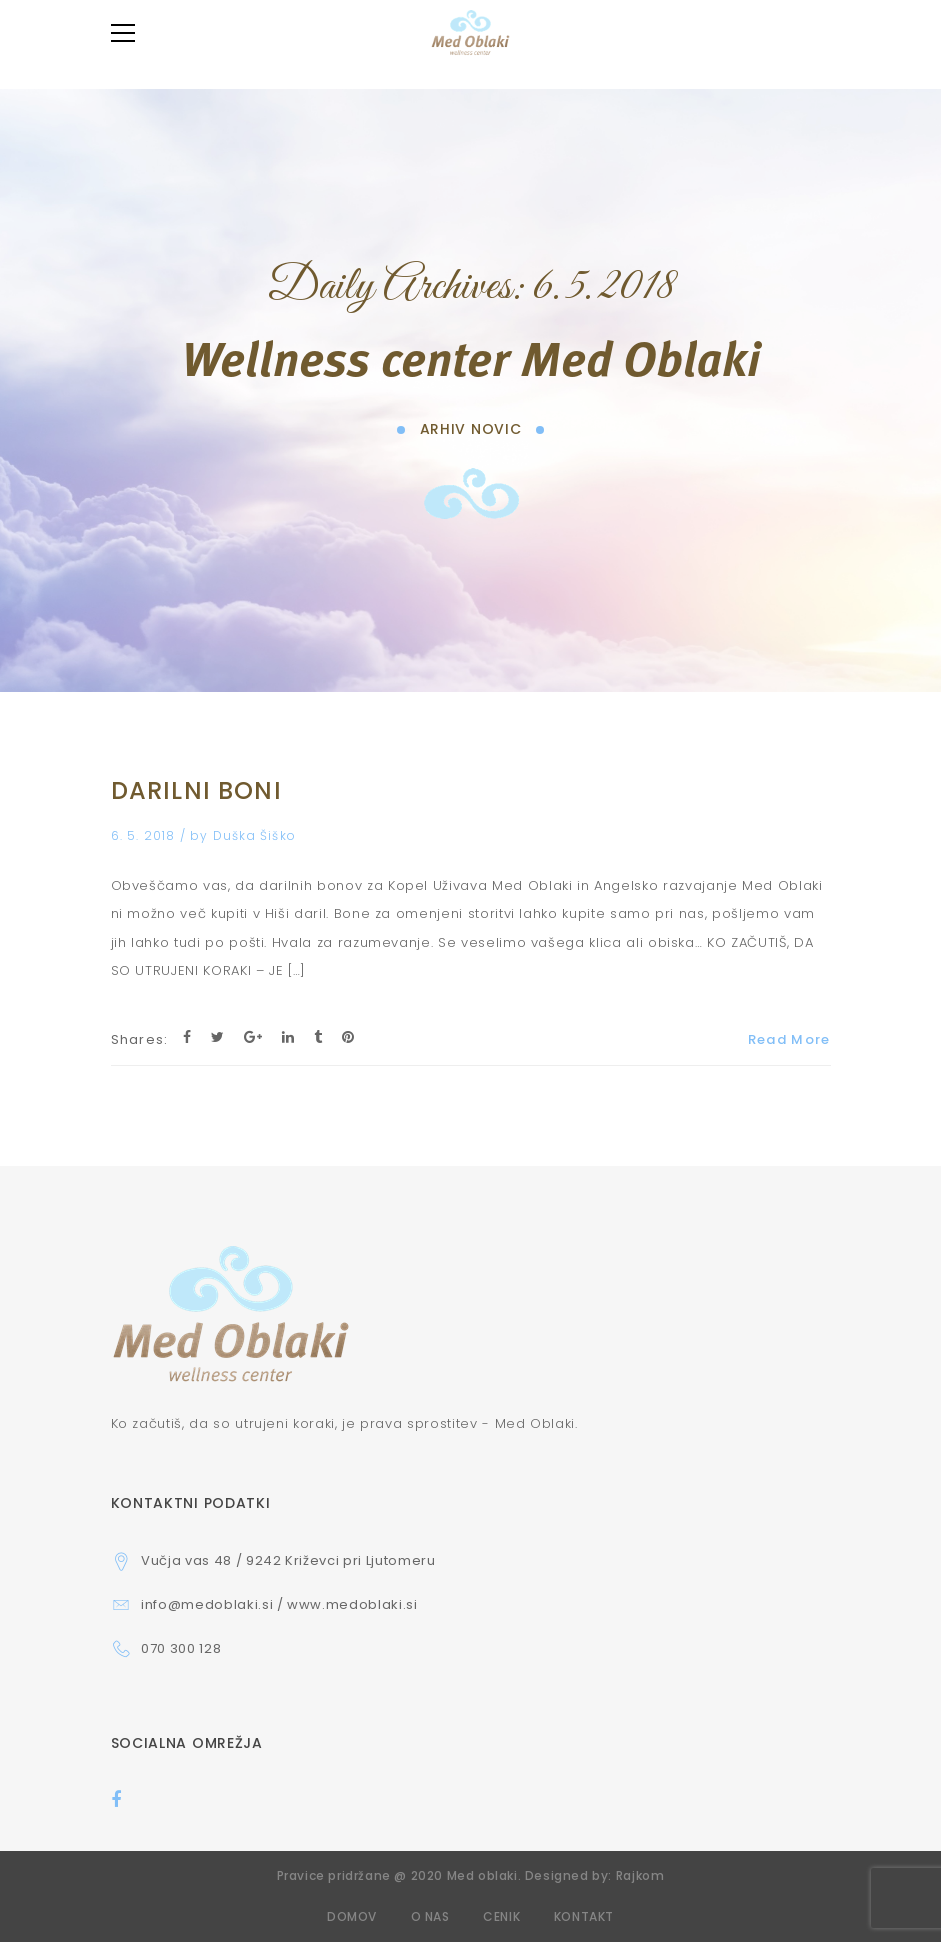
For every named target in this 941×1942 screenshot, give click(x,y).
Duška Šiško (254, 835)
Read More (789, 1039)
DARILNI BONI (196, 790)
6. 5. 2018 (145, 835)
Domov (352, 1916)
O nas (430, 1916)
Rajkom (640, 1875)
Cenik (501, 1916)
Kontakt (584, 1916)
